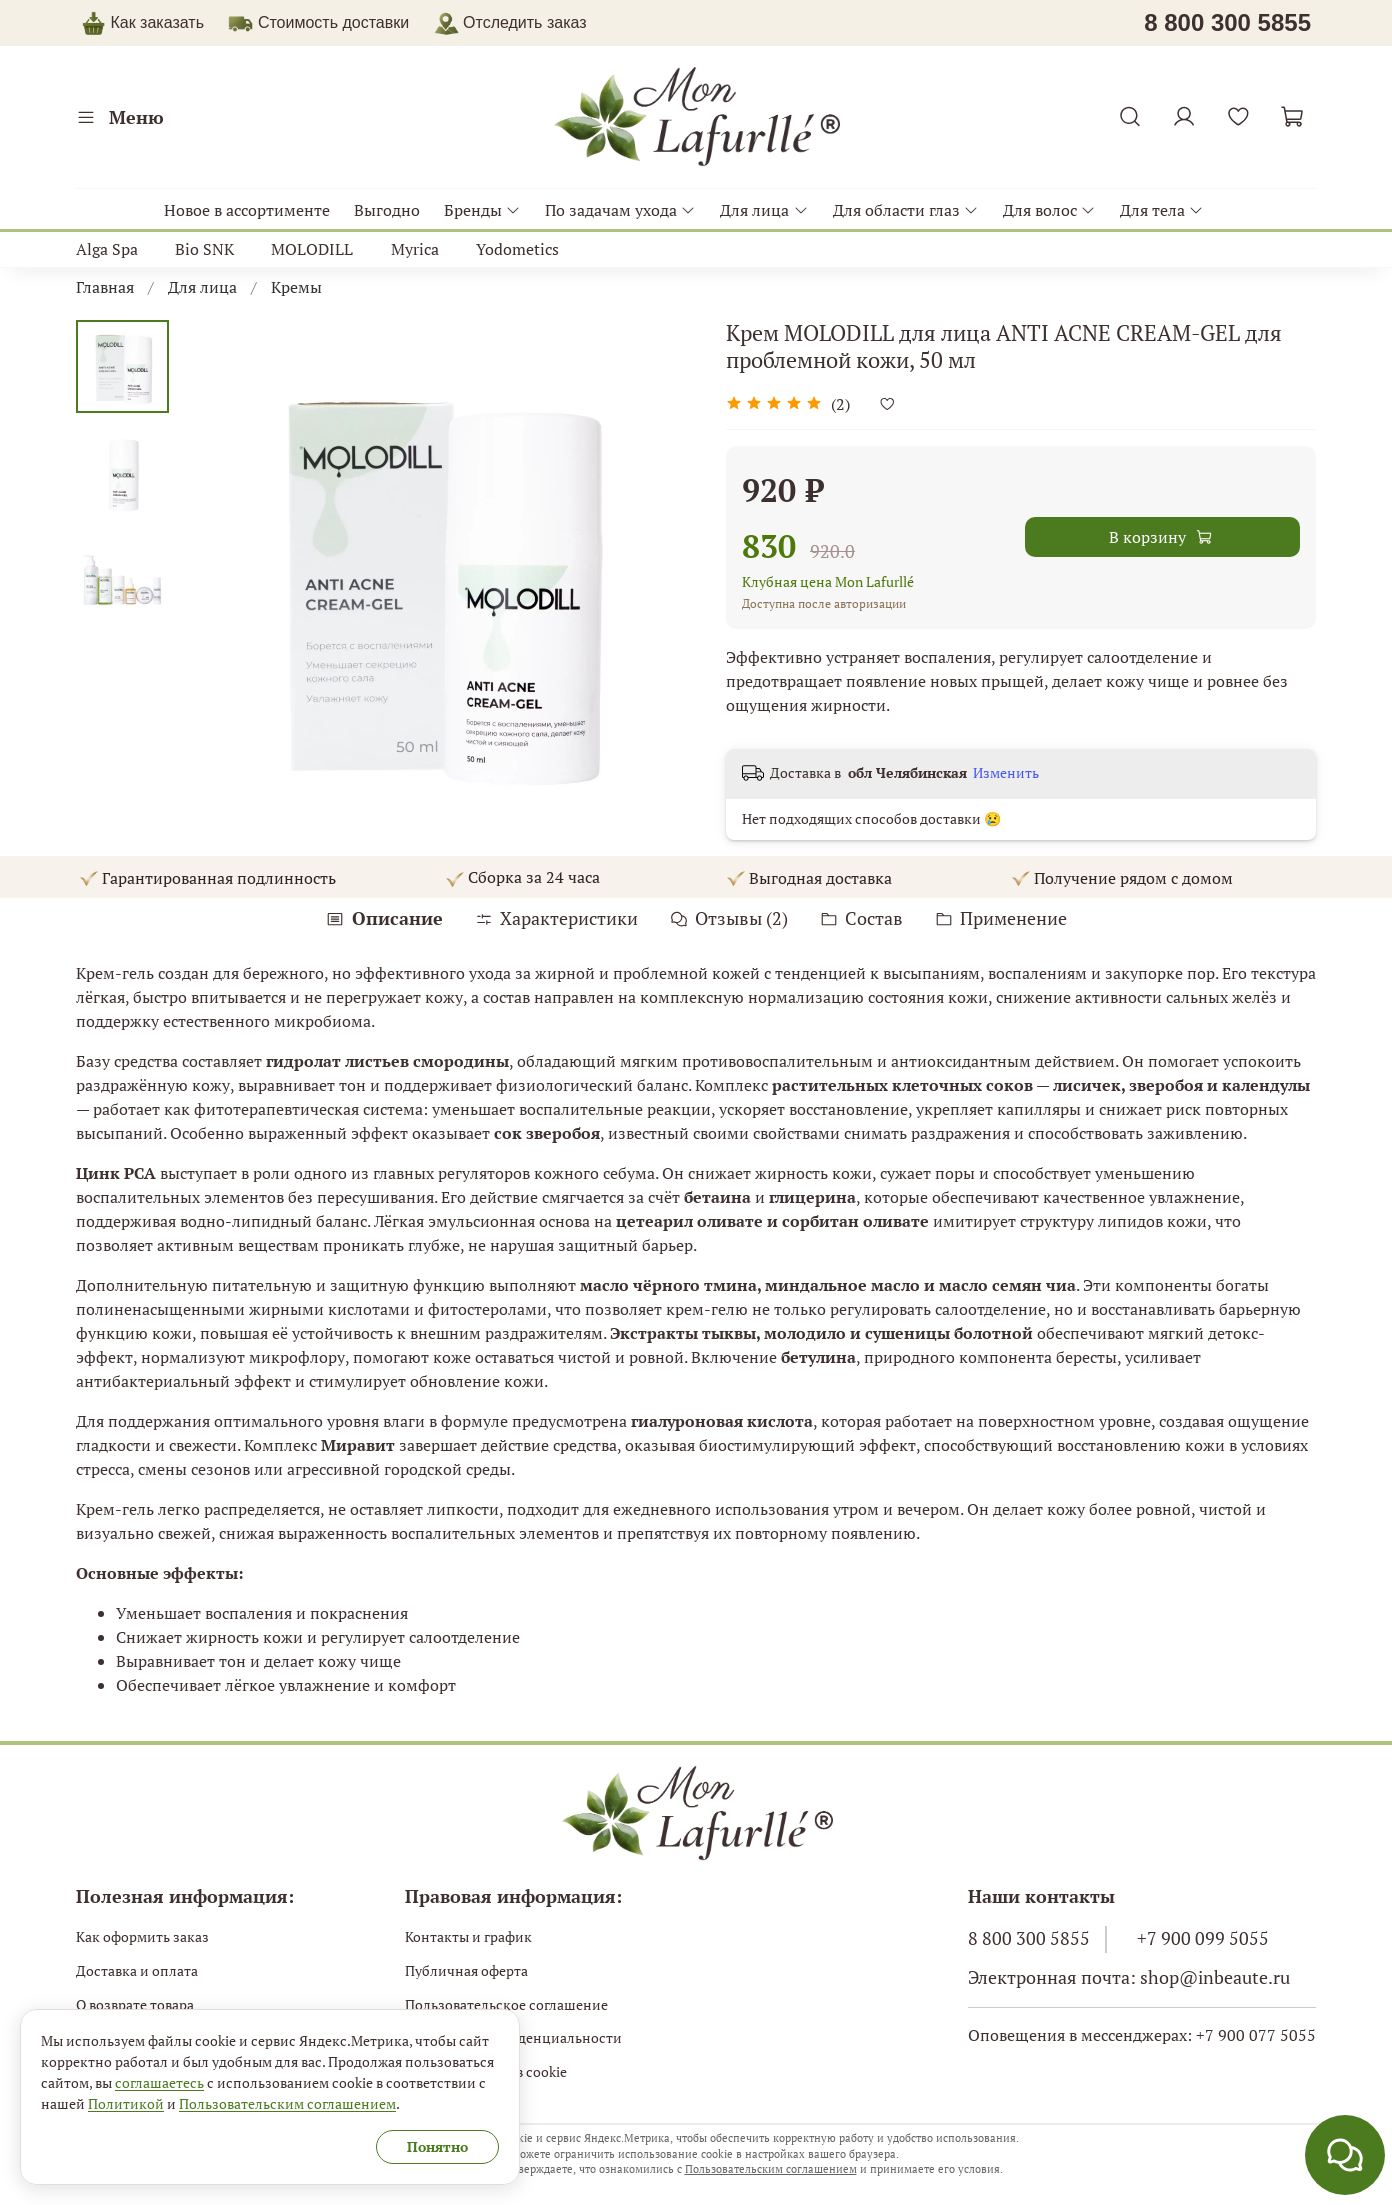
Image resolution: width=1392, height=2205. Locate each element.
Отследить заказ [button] (510, 22)
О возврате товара (135, 2004)
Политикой (126, 2103)
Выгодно (387, 210)
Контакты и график (468, 1936)
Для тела (1162, 210)
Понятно (437, 2146)
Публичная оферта (466, 1970)
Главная (105, 287)
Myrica (415, 249)
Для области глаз (906, 210)
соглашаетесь (159, 2082)
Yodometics (517, 249)
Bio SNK (204, 249)
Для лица (764, 210)
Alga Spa (107, 249)
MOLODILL (312, 249)
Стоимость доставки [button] (333, 22)
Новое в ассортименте (247, 210)
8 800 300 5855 (1029, 1938)
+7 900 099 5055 (1203, 1938)
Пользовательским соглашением (771, 2169)
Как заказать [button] (157, 22)
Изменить (1006, 773)
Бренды (482, 210)
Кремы (296, 287)
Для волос (1049, 210)
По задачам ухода (620, 210)
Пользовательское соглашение (506, 2004)
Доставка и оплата (137, 1970)
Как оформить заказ (142, 1936)
